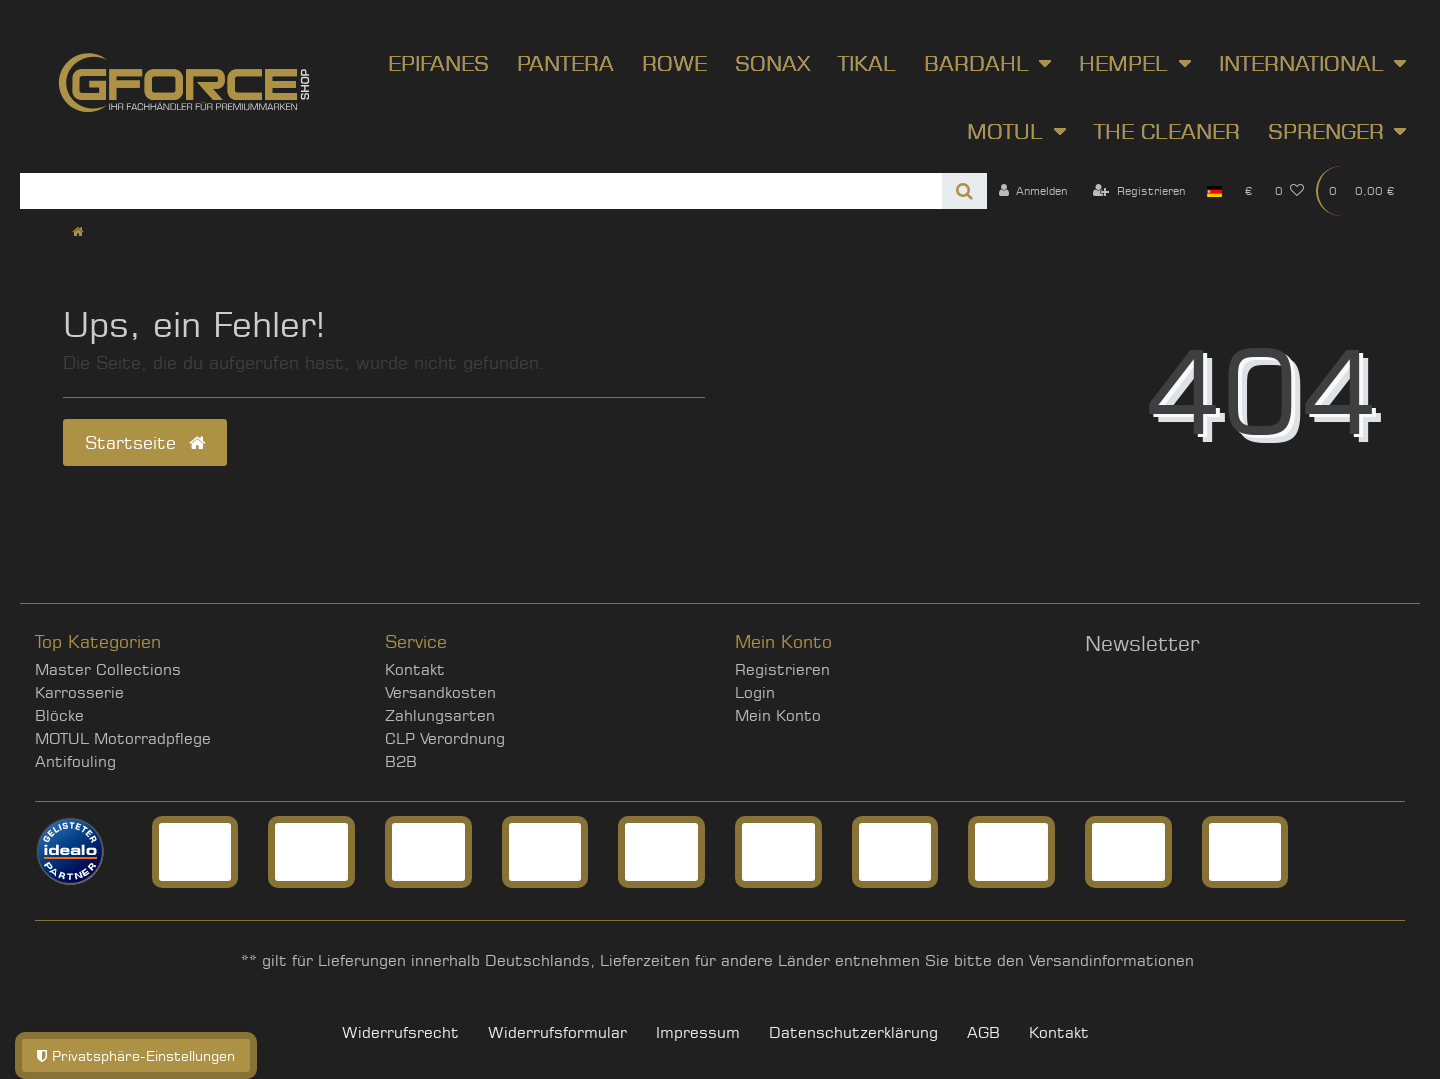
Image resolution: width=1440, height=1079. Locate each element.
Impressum (698, 1032)
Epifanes (438, 63)
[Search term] (481, 191)
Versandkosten (440, 692)
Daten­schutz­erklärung (853, 1032)
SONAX (772, 63)
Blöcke (59, 715)
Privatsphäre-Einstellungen (136, 1055)
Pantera (565, 63)
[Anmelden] (1032, 191)
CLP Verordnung (445, 738)
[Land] (1214, 191)
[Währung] (1248, 191)
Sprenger (1326, 131)
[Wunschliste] (1290, 191)
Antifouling (75, 761)
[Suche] (964, 191)
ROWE (674, 63)
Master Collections (108, 669)
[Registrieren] (1139, 191)
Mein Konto (778, 715)
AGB (983, 1032)
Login (755, 692)
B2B (401, 761)
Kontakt (415, 669)
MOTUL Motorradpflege (123, 738)
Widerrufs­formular (557, 1032)
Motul (1005, 131)
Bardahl (976, 63)
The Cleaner (1167, 131)
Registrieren (782, 669)
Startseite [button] (145, 442)
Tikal (867, 63)
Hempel (1123, 63)
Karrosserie (79, 692)
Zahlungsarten (440, 715)
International (1301, 63)
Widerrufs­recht (400, 1032)
